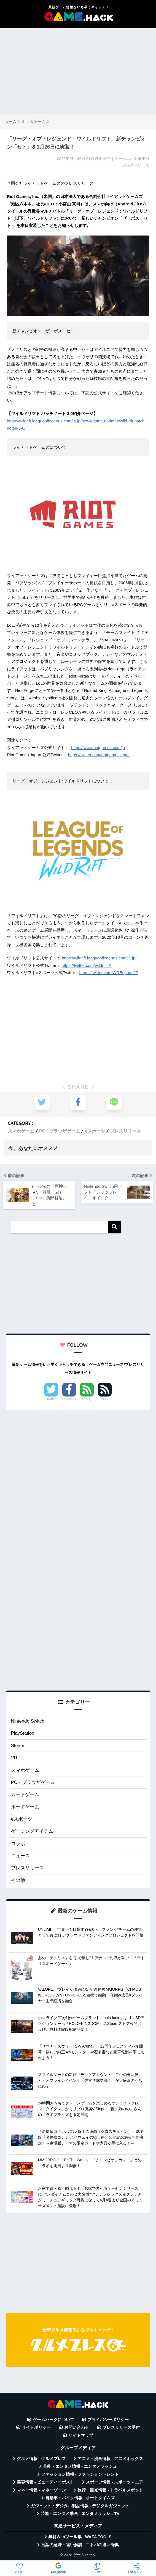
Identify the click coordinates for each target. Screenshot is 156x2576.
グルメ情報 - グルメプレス (41, 2459)
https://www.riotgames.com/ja (98, 747)
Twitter (51, 1399)
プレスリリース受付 (121, 2428)
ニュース (20, 1856)
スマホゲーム (21, 1131)
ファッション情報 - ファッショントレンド (80, 2474)
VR (14, 1758)
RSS (104, 1399)
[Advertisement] (78, 71)
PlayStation (22, 1733)
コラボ (18, 1844)
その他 (18, 1880)
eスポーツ (95, 1131)
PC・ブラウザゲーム (59, 1131)
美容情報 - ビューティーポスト (45, 2482)
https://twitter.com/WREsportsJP (108, 972)
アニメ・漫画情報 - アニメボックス (110, 2459)
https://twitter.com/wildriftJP (86, 965)
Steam (17, 1746)
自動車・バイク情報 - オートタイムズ (80, 2498)
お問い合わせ (76, 2428)
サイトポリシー (36, 2428)
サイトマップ (80, 2436)
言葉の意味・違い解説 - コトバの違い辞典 (80, 2545)
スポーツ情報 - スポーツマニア (114, 2482)
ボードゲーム (25, 1807)
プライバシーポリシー (108, 2420)
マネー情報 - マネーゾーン (41, 2490)
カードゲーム (25, 1795)
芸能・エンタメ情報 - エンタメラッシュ (80, 2467)
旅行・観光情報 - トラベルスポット (110, 2490)
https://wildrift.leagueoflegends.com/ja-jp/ (99, 958)
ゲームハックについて (53, 2420)
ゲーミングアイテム (32, 1831)
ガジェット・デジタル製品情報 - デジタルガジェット (80, 2506)
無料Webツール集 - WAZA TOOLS (79, 2537)
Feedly (87, 1399)
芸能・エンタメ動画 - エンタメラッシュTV (80, 2514)
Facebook (69, 1399)
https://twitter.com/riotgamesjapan (99, 754)
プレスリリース (125, 1131)
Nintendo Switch (27, 1721)
